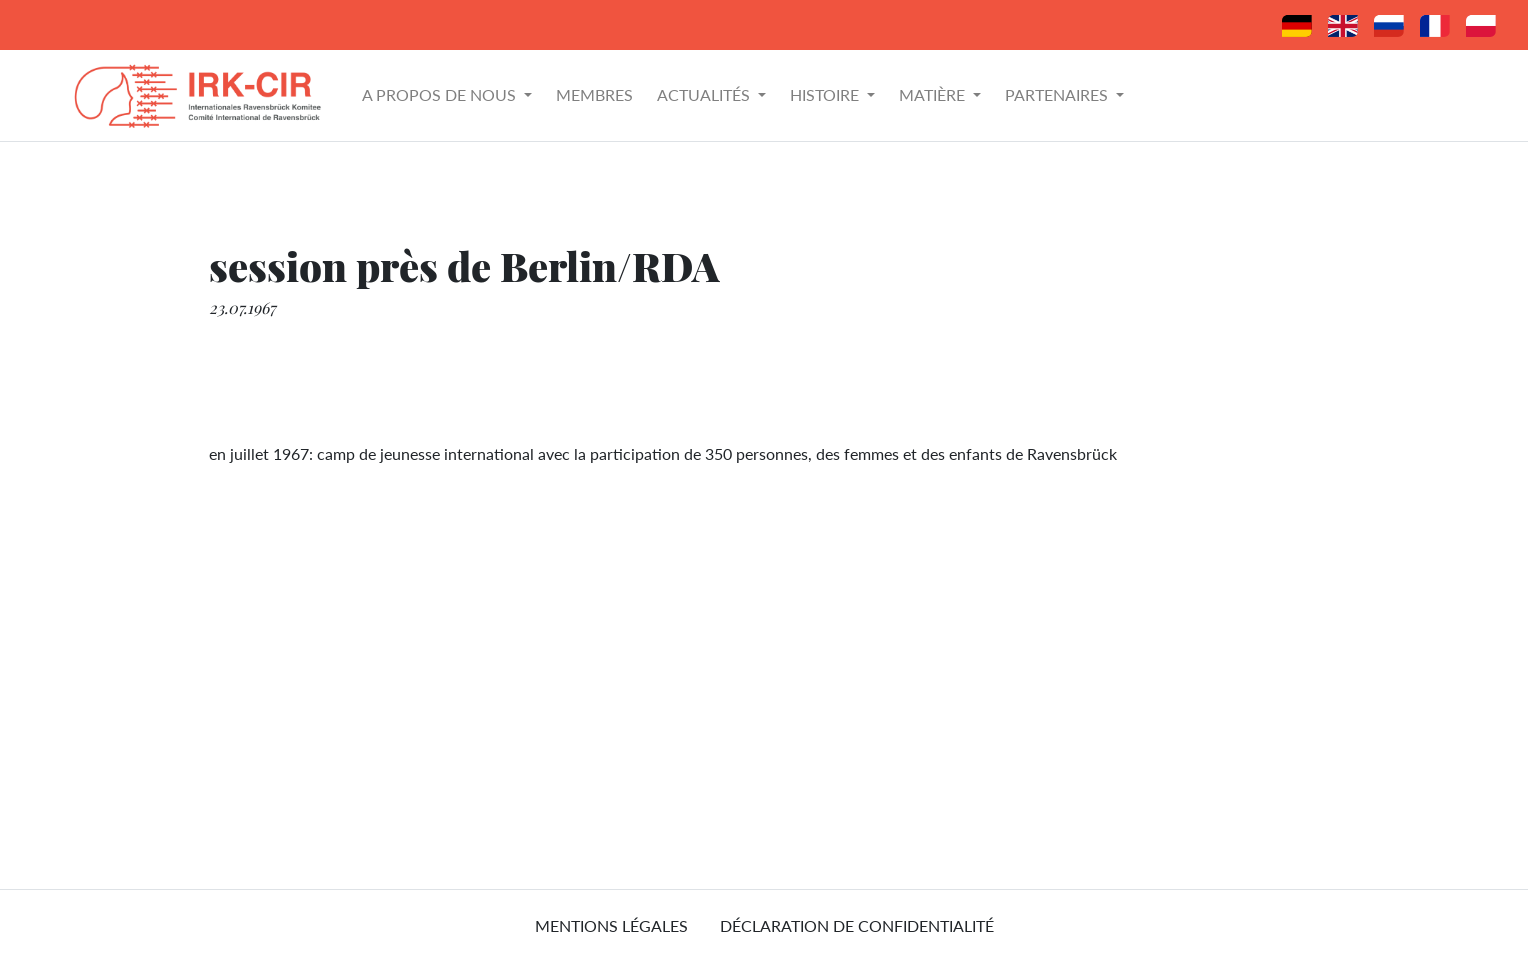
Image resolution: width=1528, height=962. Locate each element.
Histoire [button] (826, 94)
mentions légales (611, 925)
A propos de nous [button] (441, 94)
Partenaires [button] (1058, 94)
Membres (594, 94)
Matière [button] (934, 94)
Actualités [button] (705, 94)
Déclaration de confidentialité (857, 925)
